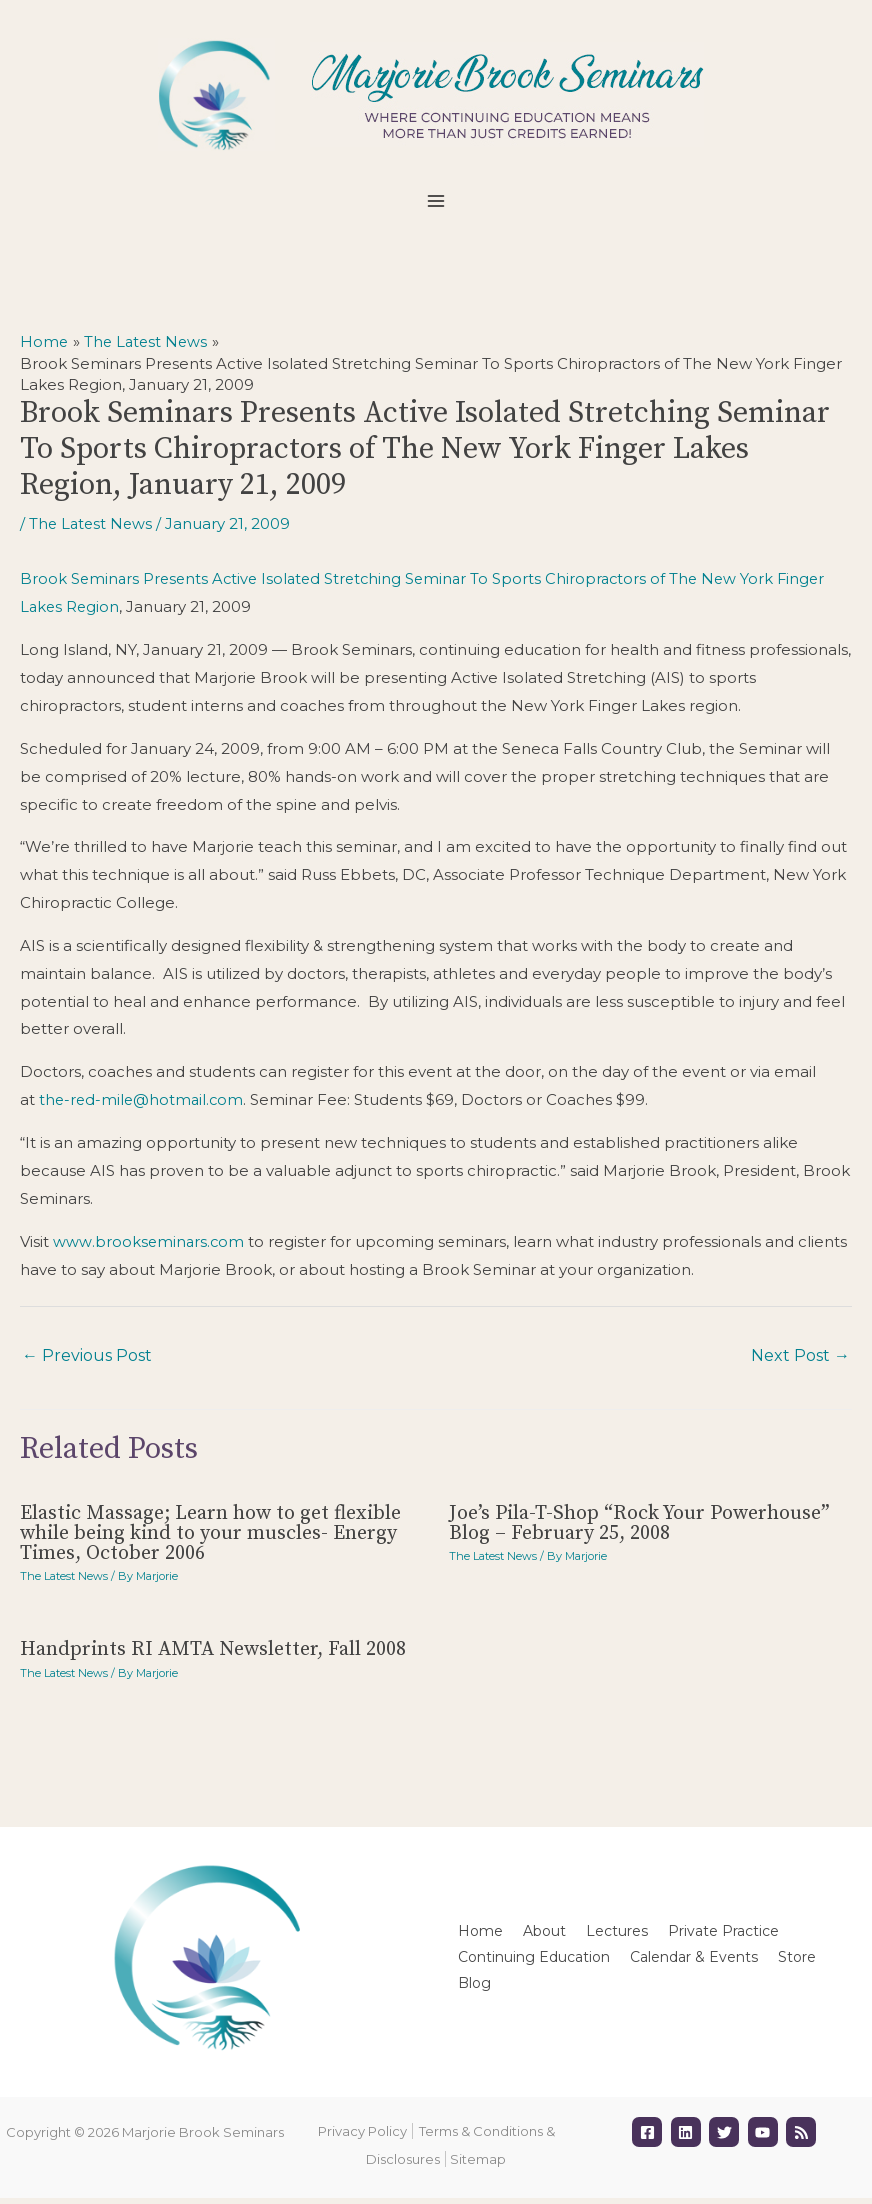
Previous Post (87, 1361)
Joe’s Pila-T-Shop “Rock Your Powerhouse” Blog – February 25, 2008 (639, 1528)
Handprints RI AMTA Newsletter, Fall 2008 (213, 1655)
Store (797, 1962)
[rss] (803, 2138)
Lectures (617, 1936)
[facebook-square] (649, 2138)
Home (480, 1936)
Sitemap (478, 2165)
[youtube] (765, 2138)
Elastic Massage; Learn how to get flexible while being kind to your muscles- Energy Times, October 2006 (210, 1538)
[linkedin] (688, 2138)
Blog (474, 1988)
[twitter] (726, 2138)
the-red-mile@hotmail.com (143, 1105)
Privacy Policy (362, 2137)
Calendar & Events (694, 1962)
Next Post (800, 1361)
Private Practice (723, 1936)
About (544, 1936)
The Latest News (92, 530)
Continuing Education (534, 1962)
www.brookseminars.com (149, 1247)
